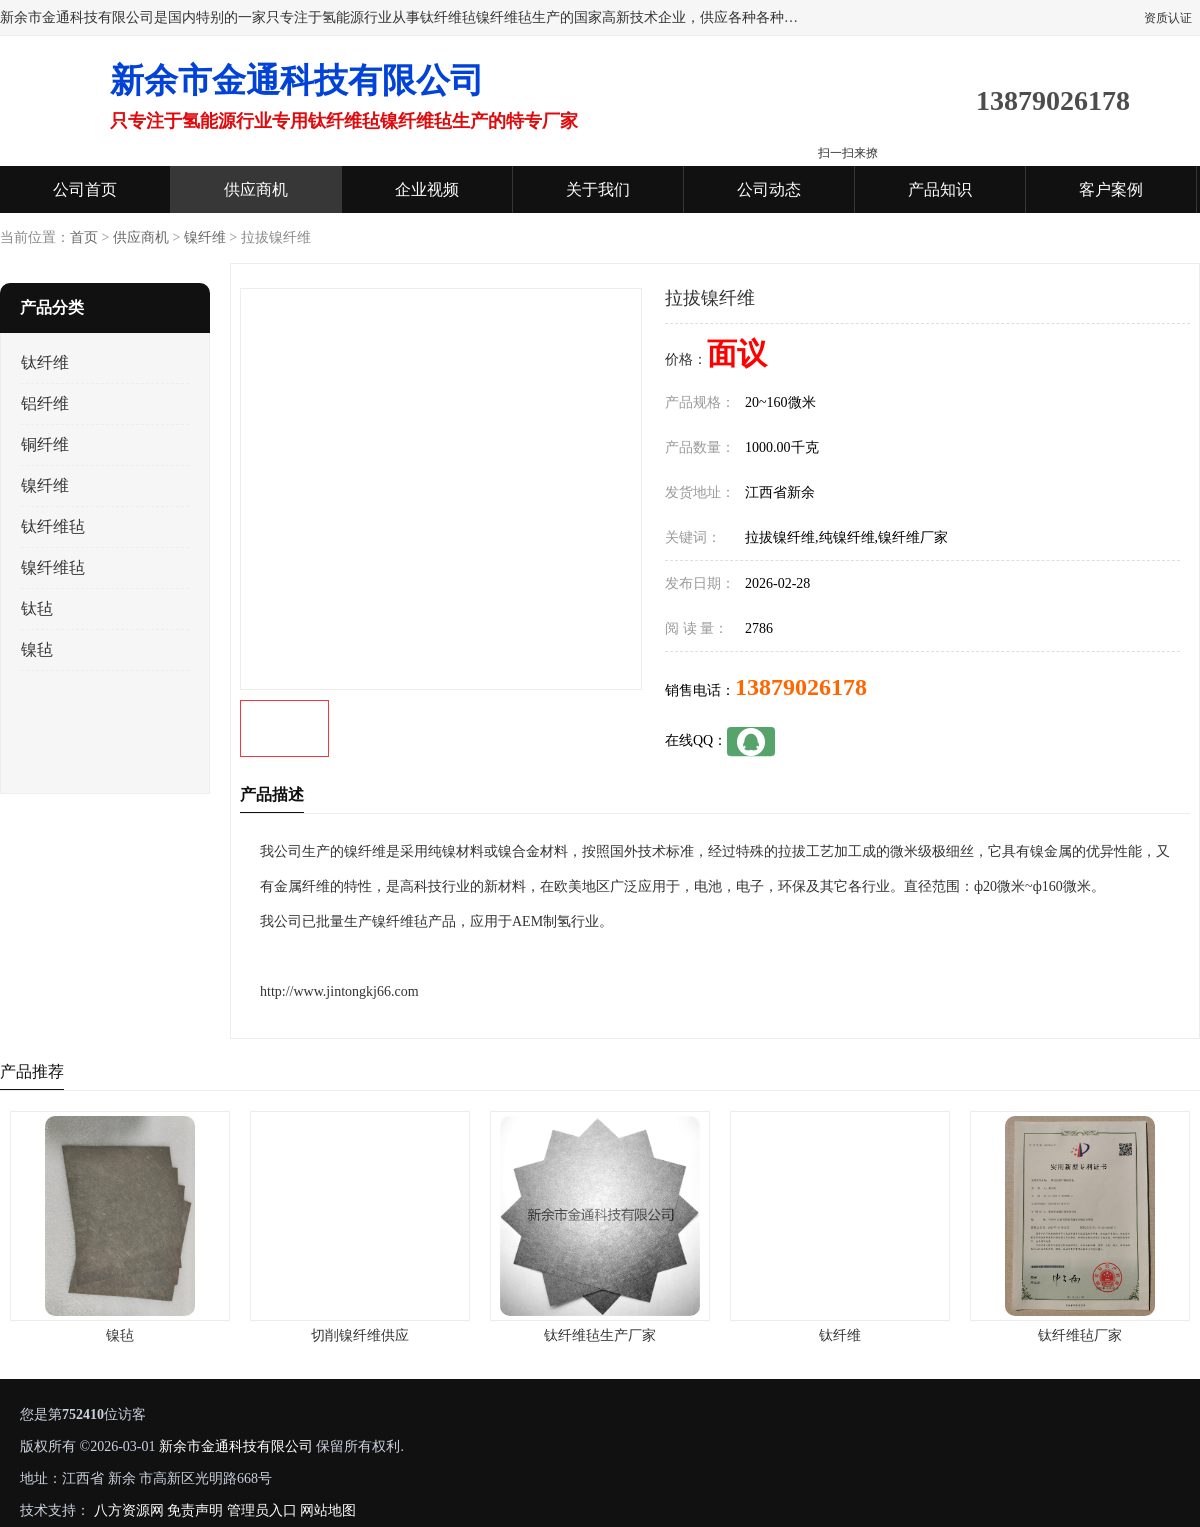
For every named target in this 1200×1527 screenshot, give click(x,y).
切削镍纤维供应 (360, 1335)
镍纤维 (205, 237)
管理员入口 (262, 1510)
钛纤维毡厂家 (1080, 1335)
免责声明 (195, 1510)
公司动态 (769, 189)
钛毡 (37, 608)
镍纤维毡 (53, 567)
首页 (84, 237)
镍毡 (37, 649)
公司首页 (85, 189)
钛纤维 (45, 362)
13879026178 (801, 687)
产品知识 (940, 189)
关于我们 (598, 189)
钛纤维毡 (53, 526)
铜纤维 (45, 444)
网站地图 (328, 1510)
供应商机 (256, 189)
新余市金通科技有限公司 (236, 1446)
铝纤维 (45, 403)
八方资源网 (129, 1510)
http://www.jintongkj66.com (339, 991)
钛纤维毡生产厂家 (600, 1335)
